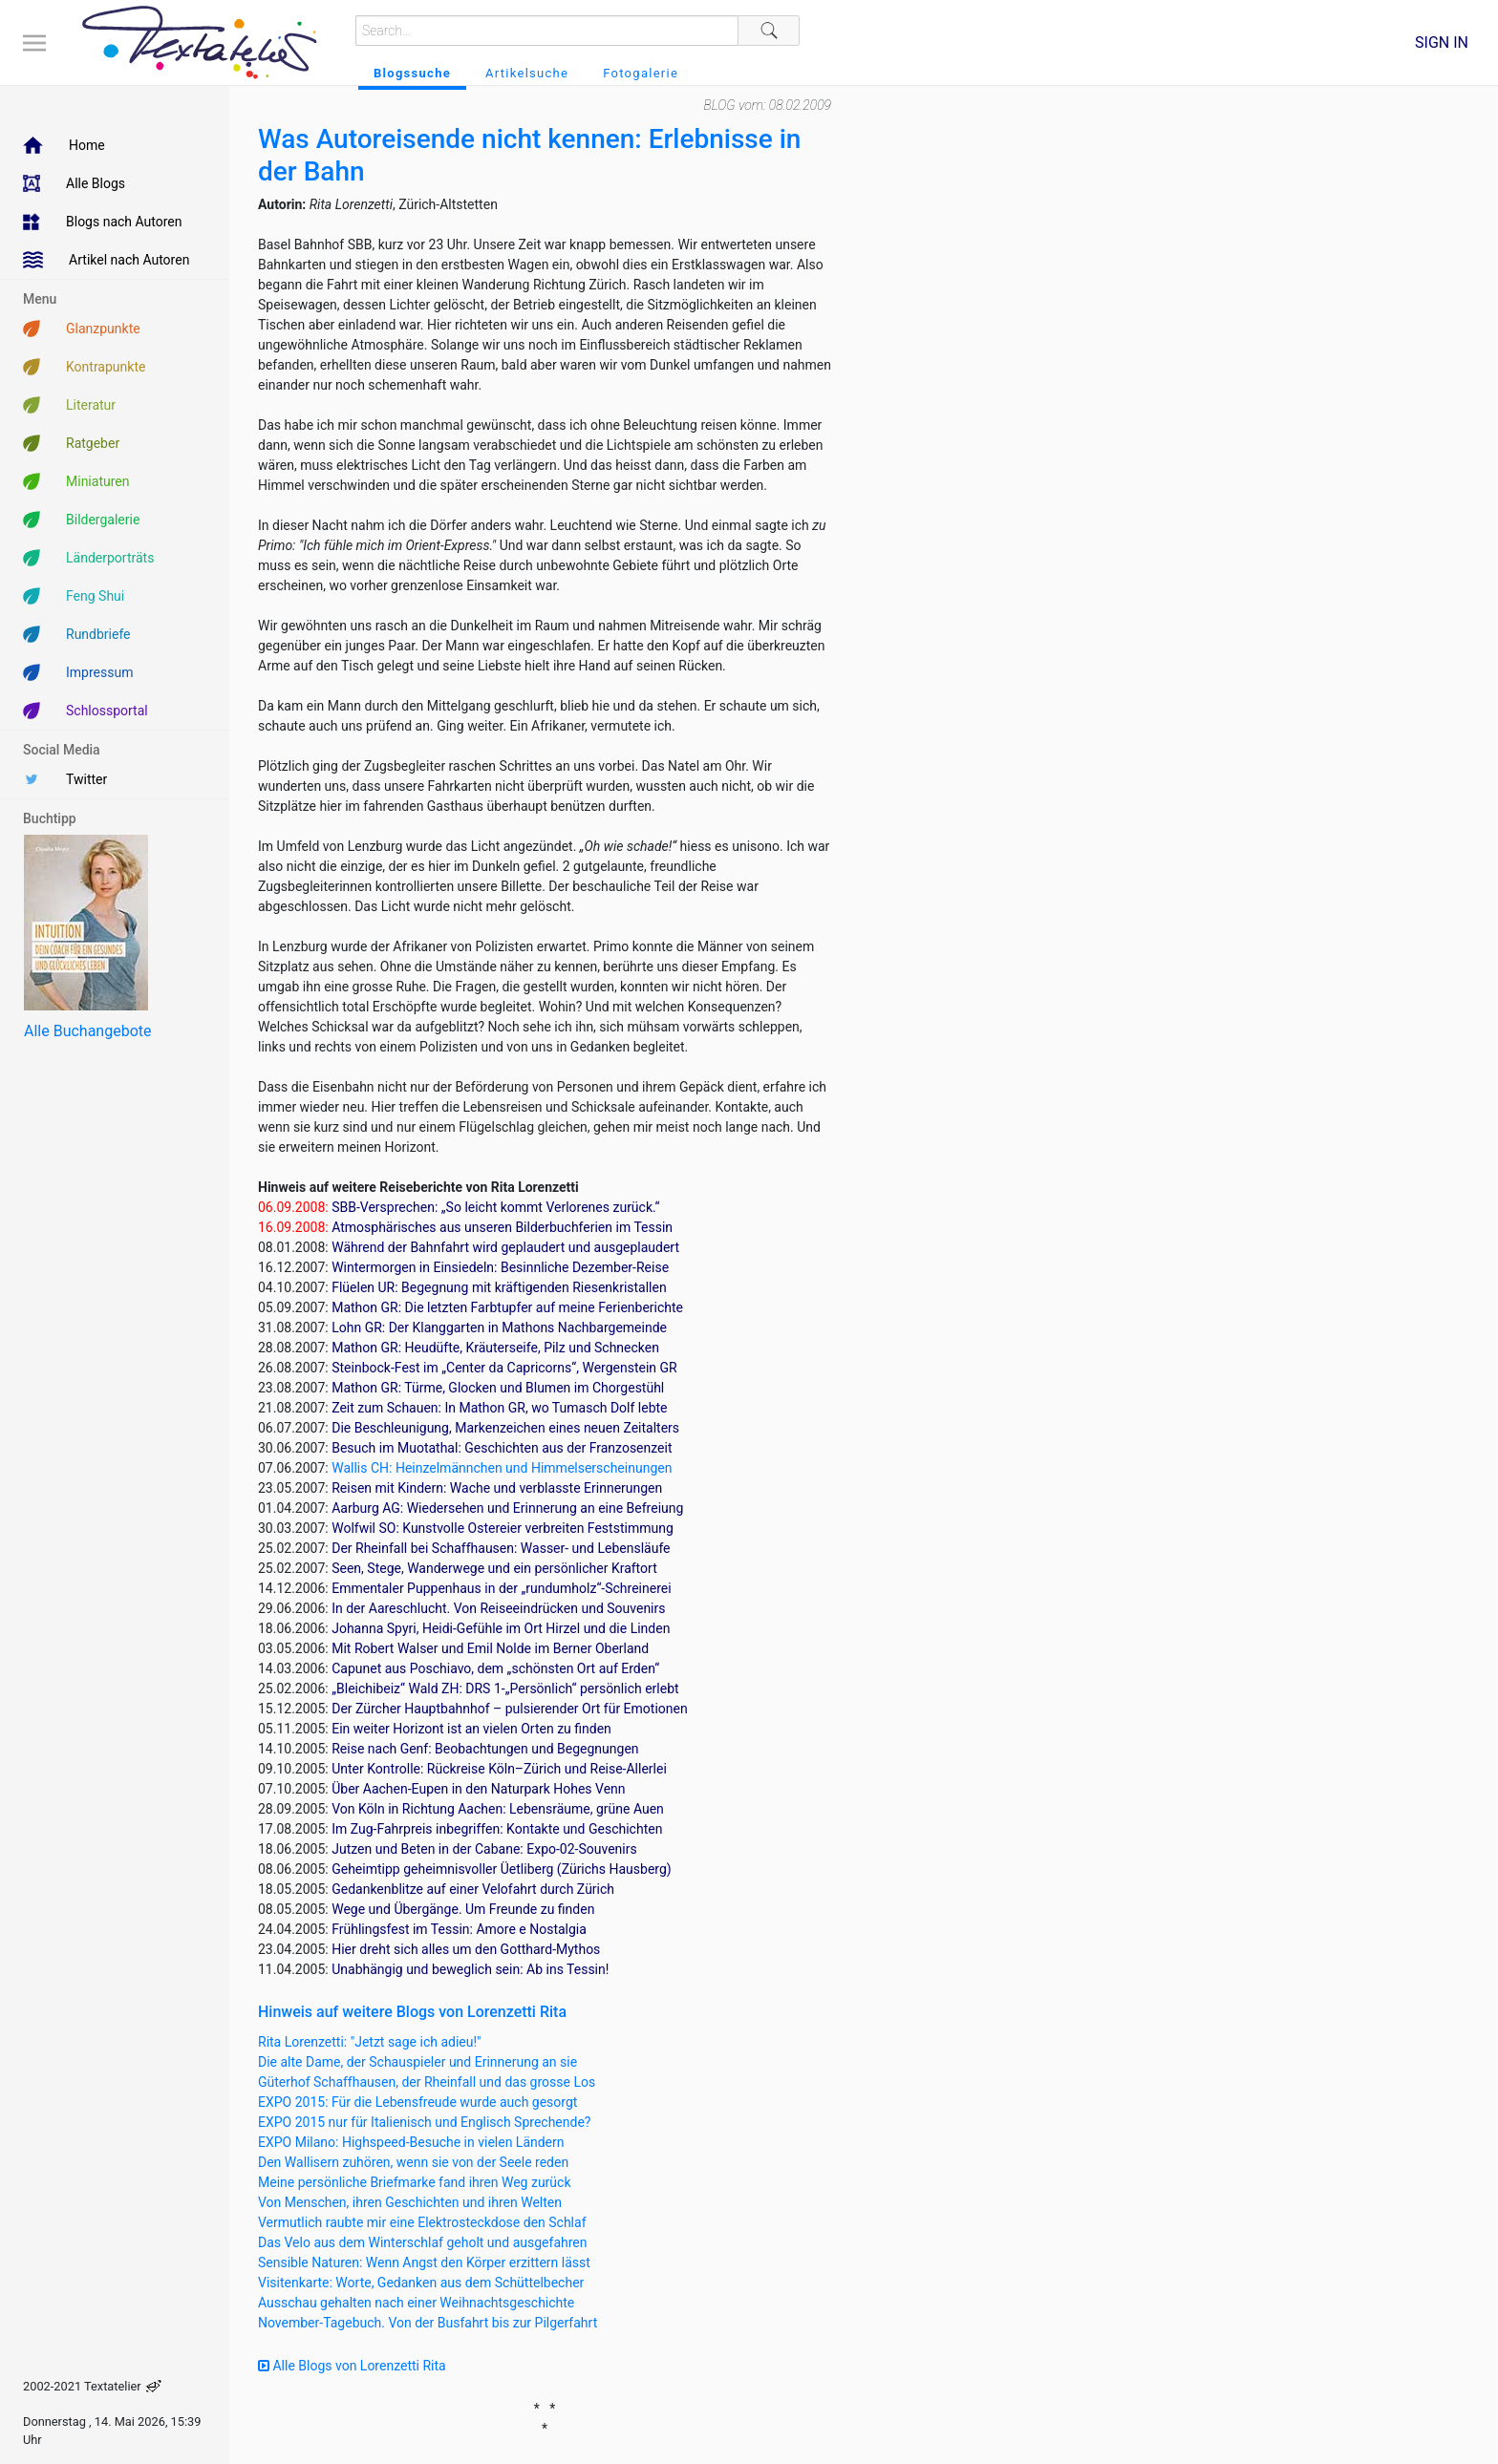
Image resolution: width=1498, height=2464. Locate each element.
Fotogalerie (640, 73)
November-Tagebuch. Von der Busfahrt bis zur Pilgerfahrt (427, 2322)
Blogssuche (412, 73)
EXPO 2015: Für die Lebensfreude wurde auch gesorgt (417, 2102)
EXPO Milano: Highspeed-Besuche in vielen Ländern (411, 2142)
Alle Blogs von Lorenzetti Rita (352, 2365)
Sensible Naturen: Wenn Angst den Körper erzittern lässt (424, 2262)
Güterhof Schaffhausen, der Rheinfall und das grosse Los (426, 2082)
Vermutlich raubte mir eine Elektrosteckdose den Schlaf (422, 2222)
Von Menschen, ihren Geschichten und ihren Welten (410, 2202)
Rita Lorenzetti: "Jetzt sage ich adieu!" (370, 2042)
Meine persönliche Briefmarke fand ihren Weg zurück (414, 2182)
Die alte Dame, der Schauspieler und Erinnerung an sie (417, 2062)
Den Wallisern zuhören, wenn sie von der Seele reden (413, 2162)
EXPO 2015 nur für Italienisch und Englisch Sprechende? (424, 2122)
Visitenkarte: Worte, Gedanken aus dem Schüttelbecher (421, 2282)
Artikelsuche (526, 73)
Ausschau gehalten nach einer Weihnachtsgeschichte (416, 2302)
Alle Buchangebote (87, 1031)
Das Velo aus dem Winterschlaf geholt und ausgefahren (423, 2242)
